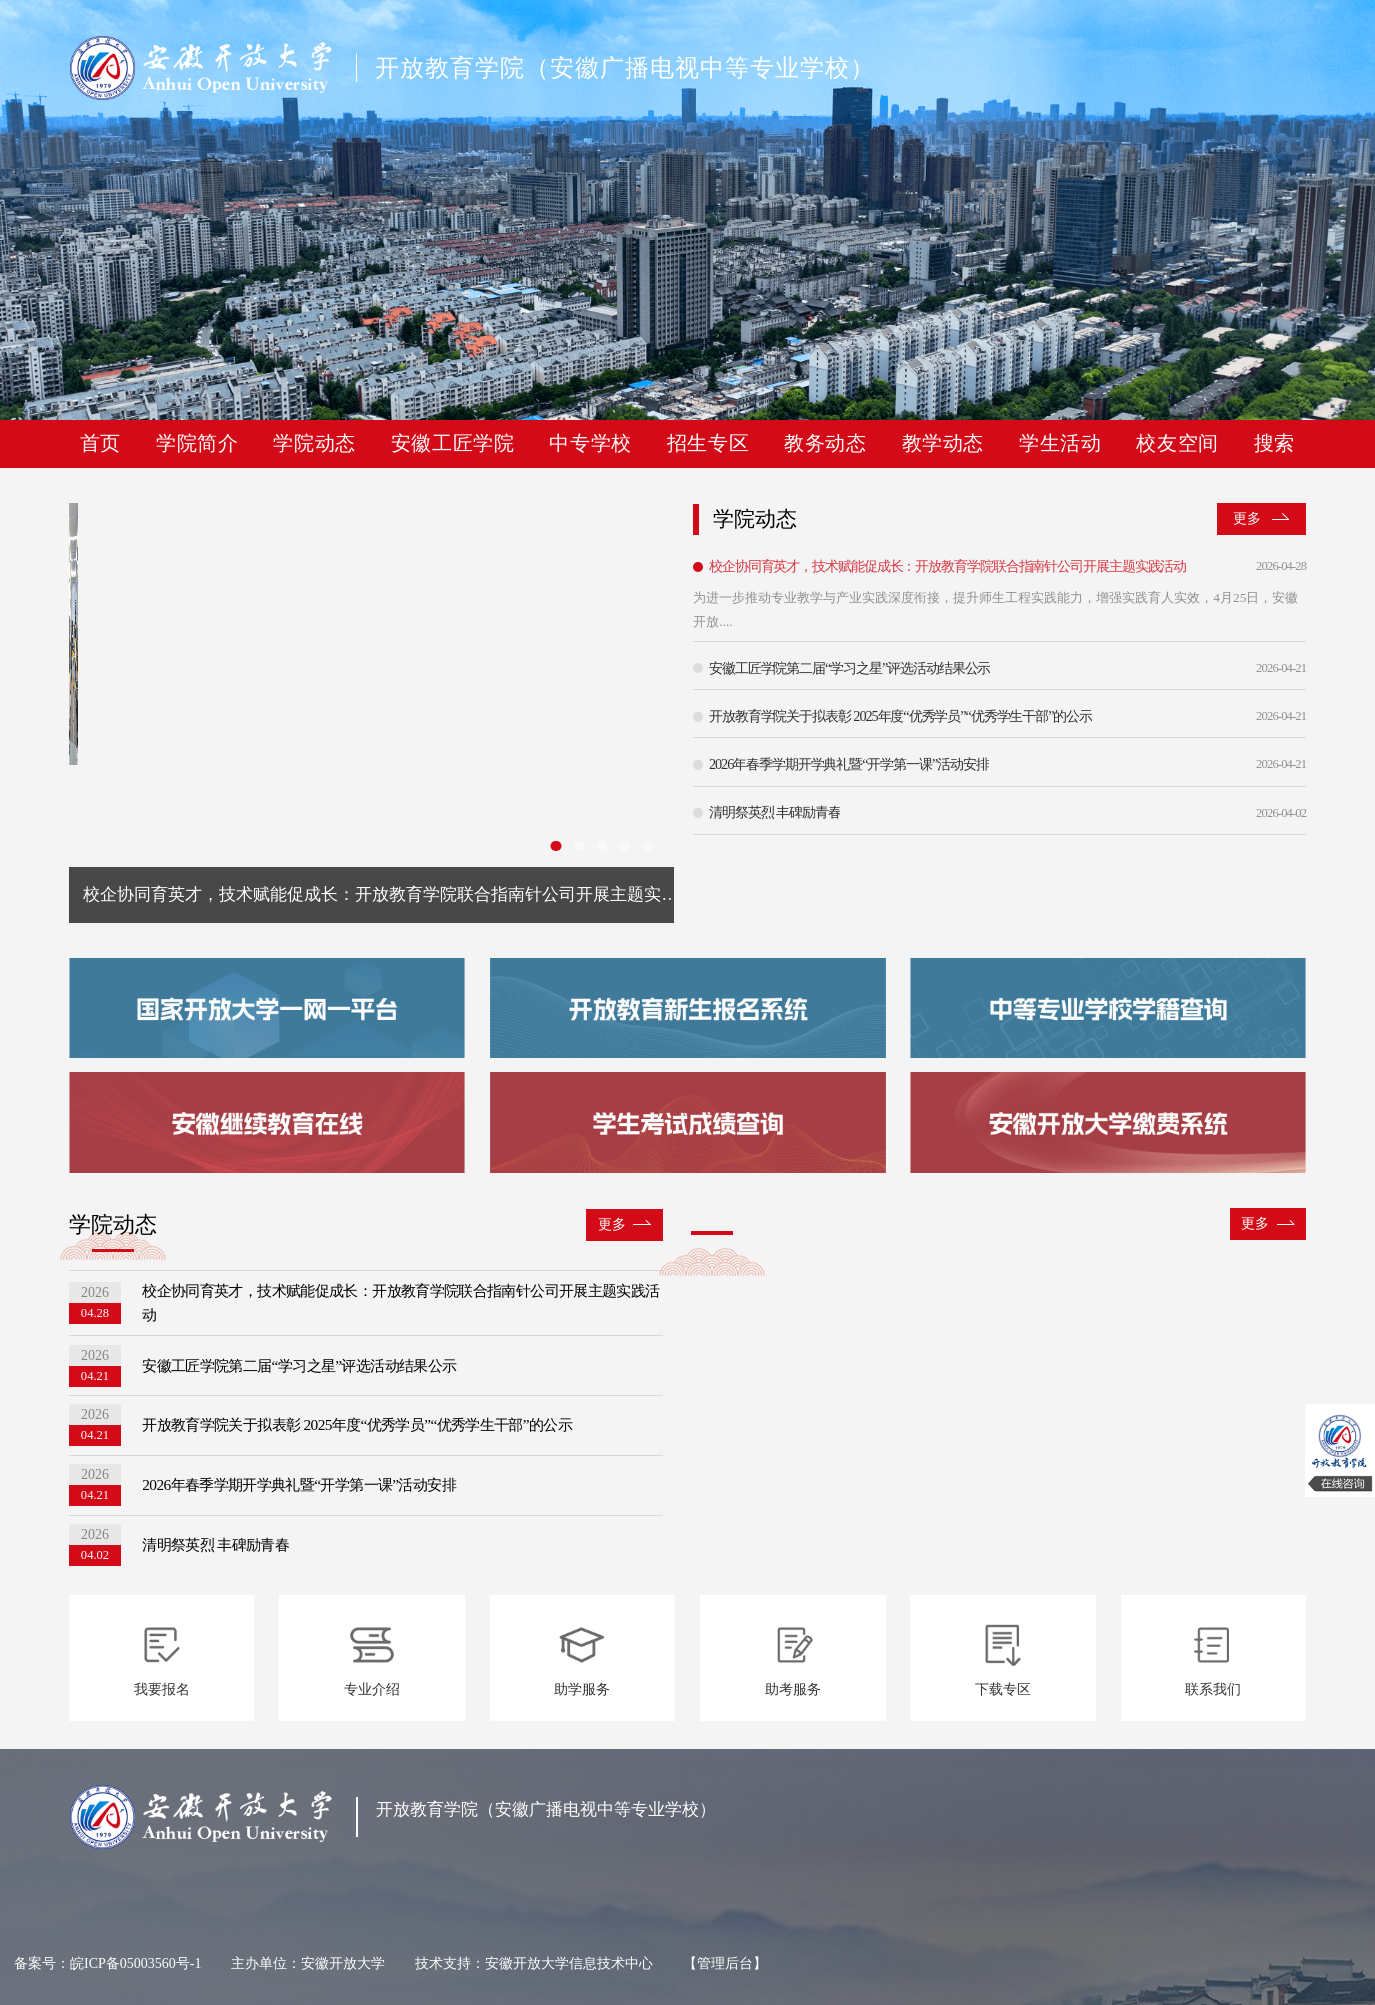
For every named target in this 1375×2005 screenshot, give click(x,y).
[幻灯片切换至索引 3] (600, 845)
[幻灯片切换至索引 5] (647, 845)
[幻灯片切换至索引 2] (576, 845)
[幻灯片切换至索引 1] (552, 845)
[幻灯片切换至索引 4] (623, 845)
